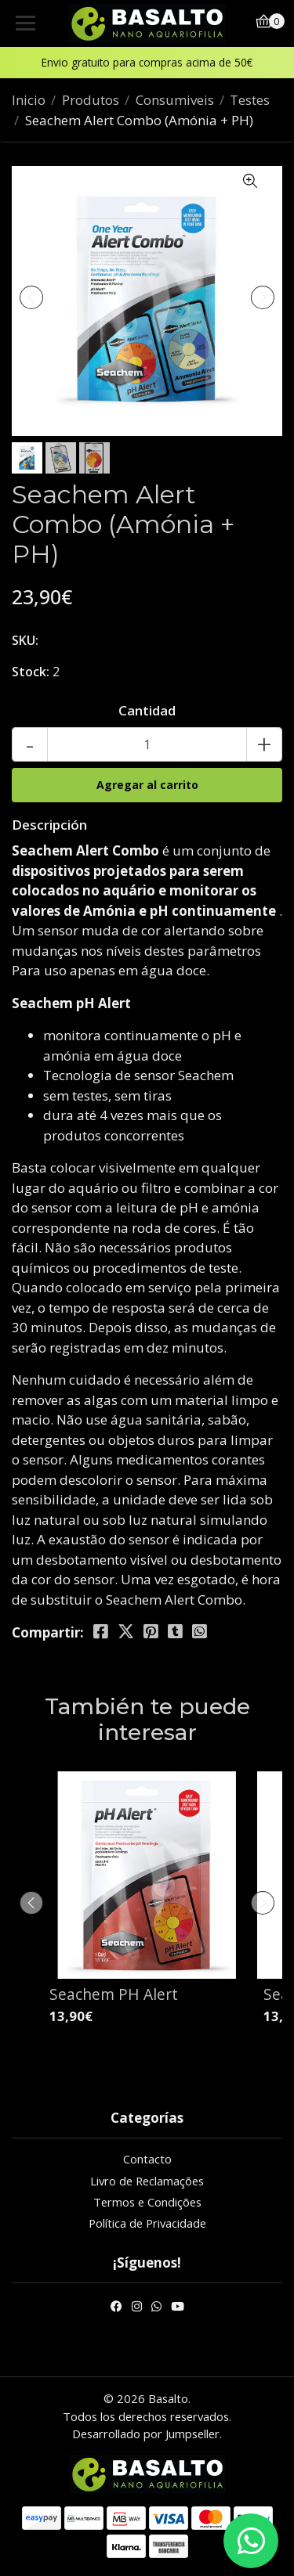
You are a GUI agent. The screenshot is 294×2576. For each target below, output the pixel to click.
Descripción (49, 825)
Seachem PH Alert (113, 1994)
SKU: (25, 640)
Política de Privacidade (147, 2223)
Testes (250, 100)
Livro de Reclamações (147, 2181)
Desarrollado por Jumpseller (146, 2433)
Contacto (147, 2159)
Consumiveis (175, 100)
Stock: (30, 671)
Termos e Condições (147, 2202)
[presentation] (31, 297)
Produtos (90, 100)
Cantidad (147, 710)
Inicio (28, 100)
